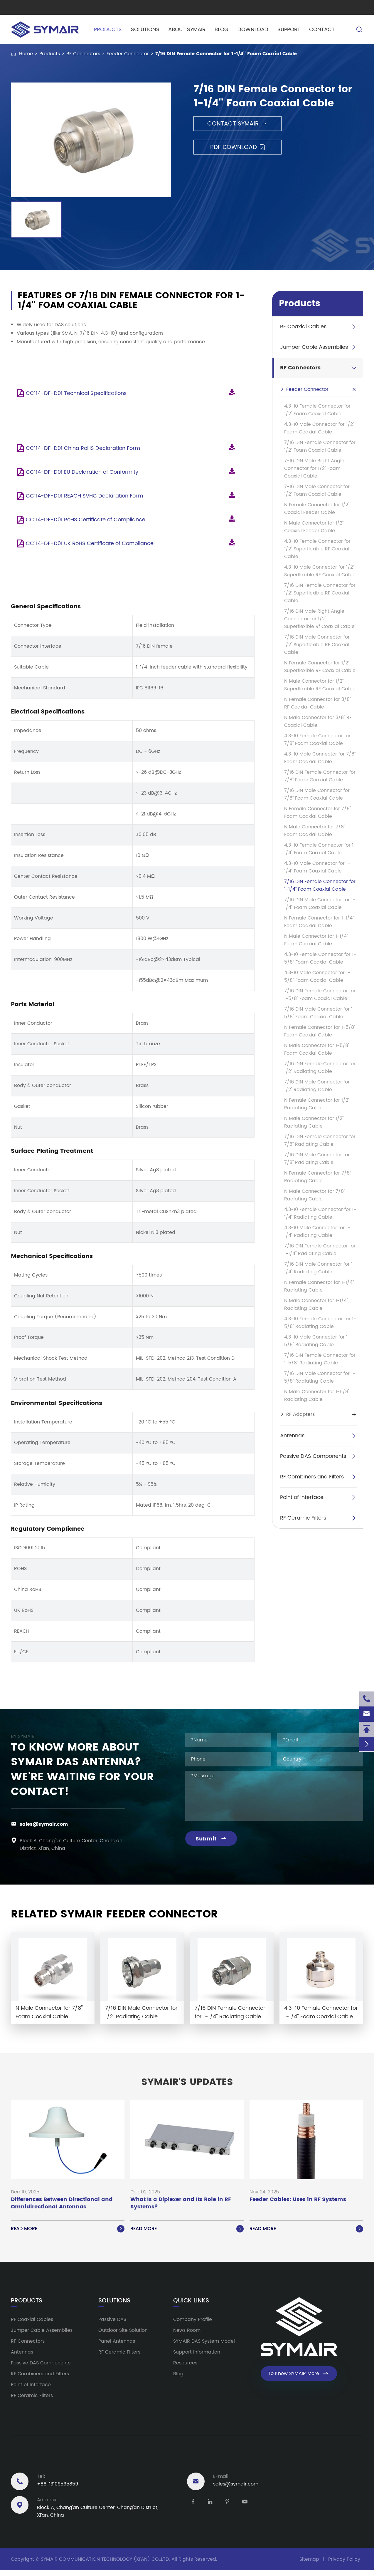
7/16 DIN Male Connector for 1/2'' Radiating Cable (317, 1085)
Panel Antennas (116, 2341)
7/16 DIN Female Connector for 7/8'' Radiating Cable (320, 1140)
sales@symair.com (44, 1824)
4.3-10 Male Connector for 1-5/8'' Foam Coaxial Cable (317, 976)
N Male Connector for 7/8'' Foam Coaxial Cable (314, 830)
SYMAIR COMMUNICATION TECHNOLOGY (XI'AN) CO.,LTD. (105, 2559)
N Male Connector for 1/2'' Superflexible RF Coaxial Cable (320, 685)
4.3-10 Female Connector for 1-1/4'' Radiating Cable (320, 1213)
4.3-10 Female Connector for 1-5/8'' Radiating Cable (320, 1322)
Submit (211, 1839)
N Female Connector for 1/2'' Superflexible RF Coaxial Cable (320, 666)
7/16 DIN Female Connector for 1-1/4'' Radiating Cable (320, 1249)
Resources (185, 2363)
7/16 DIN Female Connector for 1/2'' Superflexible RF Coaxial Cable (320, 593)
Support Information (196, 2352)
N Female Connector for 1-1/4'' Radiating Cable (319, 1286)
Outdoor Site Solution (123, 2330)
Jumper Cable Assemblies (314, 347)
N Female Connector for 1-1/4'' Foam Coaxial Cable (319, 921)
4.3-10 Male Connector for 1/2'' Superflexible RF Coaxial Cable (320, 571)
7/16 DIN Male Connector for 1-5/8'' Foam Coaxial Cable (319, 1013)
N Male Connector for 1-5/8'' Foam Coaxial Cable (316, 1049)
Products (108, 29)
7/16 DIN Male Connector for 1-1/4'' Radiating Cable (319, 1268)
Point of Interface (302, 1497)
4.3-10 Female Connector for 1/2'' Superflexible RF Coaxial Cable (317, 548)
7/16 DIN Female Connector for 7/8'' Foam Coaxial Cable (320, 776)
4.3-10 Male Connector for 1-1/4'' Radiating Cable (317, 1231)
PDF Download (237, 147)
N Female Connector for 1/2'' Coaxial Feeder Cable (316, 508)
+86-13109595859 (57, 2484)
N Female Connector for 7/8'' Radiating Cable (317, 1177)
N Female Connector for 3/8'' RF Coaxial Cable (317, 703)
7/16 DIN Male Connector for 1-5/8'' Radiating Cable (319, 1377)
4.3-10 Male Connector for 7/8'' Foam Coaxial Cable (320, 758)
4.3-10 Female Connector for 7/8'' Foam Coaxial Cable (317, 739)
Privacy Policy (344, 2559)
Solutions (145, 29)
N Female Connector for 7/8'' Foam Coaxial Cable (317, 812)
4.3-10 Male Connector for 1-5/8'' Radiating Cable (317, 1341)
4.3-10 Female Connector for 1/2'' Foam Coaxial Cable (317, 410)
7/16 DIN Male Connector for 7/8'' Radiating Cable (317, 1158)
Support (288, 29)
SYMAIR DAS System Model (204, 2341)
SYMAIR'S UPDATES (187, 2082)
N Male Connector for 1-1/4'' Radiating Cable (316, 1304)
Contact (321, 29)
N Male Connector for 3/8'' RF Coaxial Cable (318, 721)
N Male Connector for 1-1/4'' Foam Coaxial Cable (316, 940)
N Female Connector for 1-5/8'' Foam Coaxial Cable (319, 1031)
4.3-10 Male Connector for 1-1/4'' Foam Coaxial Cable (317, 867)
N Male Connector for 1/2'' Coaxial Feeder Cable (313, 527)
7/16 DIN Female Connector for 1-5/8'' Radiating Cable (320, 1359)
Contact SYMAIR (237, 124)
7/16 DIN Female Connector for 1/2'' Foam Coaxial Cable (320, 446)
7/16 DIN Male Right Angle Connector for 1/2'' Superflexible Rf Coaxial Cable (319, 618)
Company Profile (192, 2319)
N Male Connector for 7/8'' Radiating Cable (314, 1195)
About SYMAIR (187, 29)
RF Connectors (83, 54)
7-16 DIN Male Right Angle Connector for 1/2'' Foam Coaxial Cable (314, 468)
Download (252, 29)
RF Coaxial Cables (303, 326)
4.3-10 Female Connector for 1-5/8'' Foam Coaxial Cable (320, 958)
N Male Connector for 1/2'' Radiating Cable (313, 1122)
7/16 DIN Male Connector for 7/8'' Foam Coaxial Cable (317, 794)
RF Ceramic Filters (303, 1518)
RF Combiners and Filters (312, 1476)
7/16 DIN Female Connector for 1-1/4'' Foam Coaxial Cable (226, 54)
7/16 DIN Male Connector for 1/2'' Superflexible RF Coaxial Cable (317, 644)
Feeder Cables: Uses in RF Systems (298, 2200)
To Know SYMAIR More (299, 2373)
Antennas (292, 1435)
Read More (67, 2228)
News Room (187, 2330)
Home (26, 54)
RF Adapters (300, 1414)
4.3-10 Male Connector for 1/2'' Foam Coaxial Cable (319, 428)
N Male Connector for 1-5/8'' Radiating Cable (316, 1395)
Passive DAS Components (313, 1456)
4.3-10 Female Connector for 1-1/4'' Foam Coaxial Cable (320, 849)
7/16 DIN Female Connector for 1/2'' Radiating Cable (320, 1067)
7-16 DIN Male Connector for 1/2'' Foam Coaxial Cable (317, 490)
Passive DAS (112, 2319)
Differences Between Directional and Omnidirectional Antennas (62, 2203)
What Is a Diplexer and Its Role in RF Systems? (180, 2203)
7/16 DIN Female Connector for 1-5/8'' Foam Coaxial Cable (320, 994)
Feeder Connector (128, 54)
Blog (221, 29)
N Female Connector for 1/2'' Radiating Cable (316, 1104)
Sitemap (309, 2559)
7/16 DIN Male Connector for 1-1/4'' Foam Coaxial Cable (319, 903)
